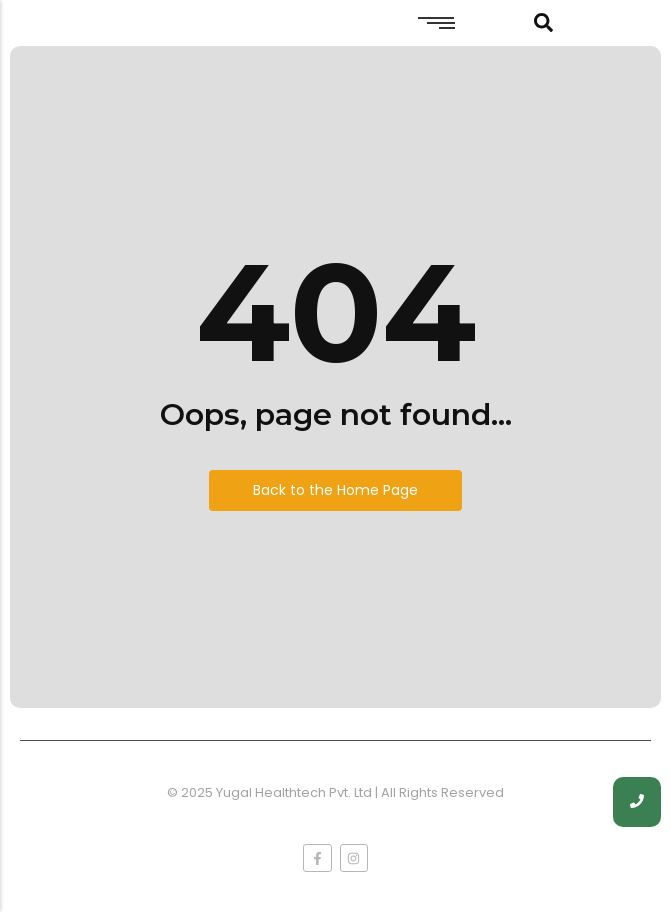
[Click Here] (543, 26)
